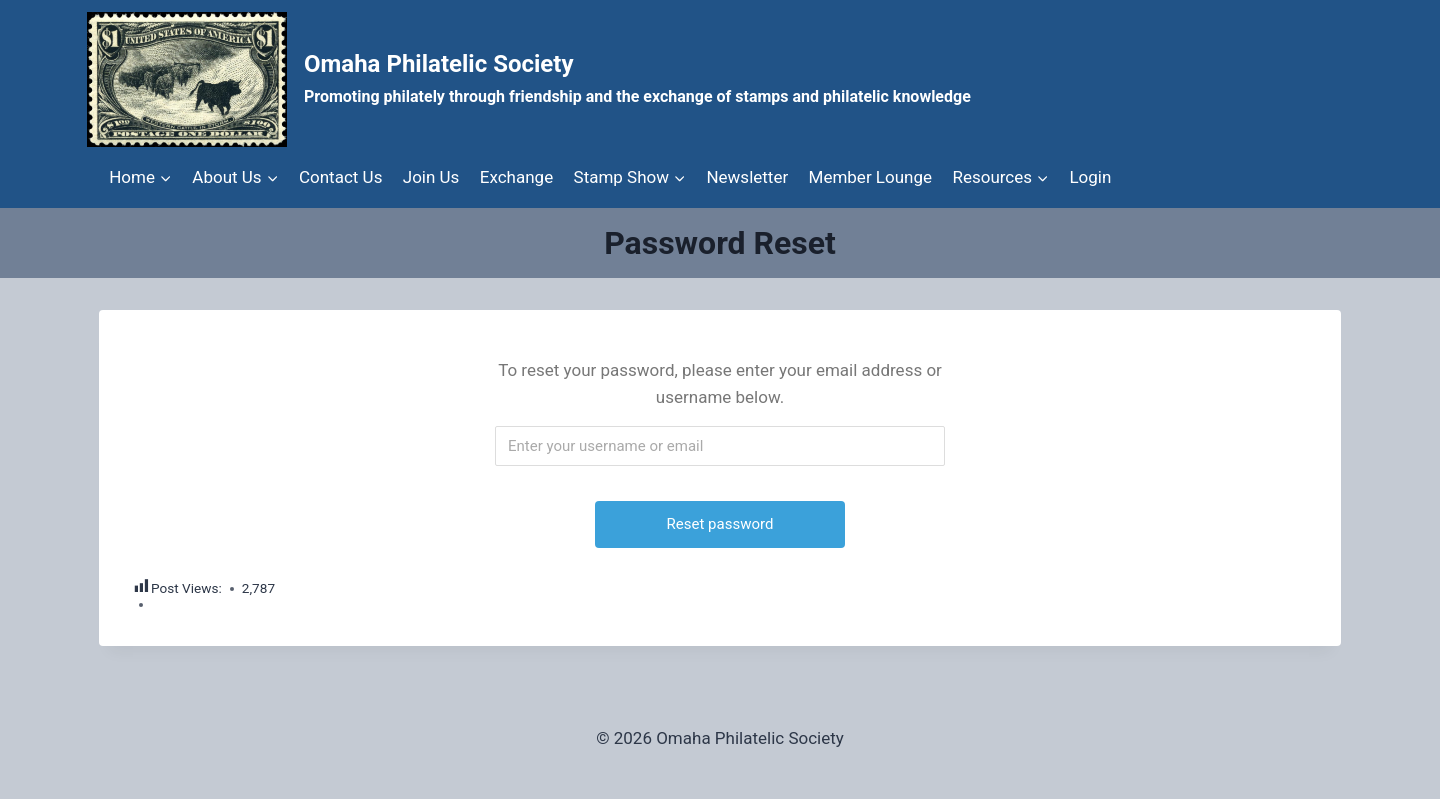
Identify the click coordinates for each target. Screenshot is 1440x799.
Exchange (516, 177)
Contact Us (340, 177)
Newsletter (747, 177)
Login (1090, 177)
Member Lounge (870, 177)
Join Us (431, 177)
